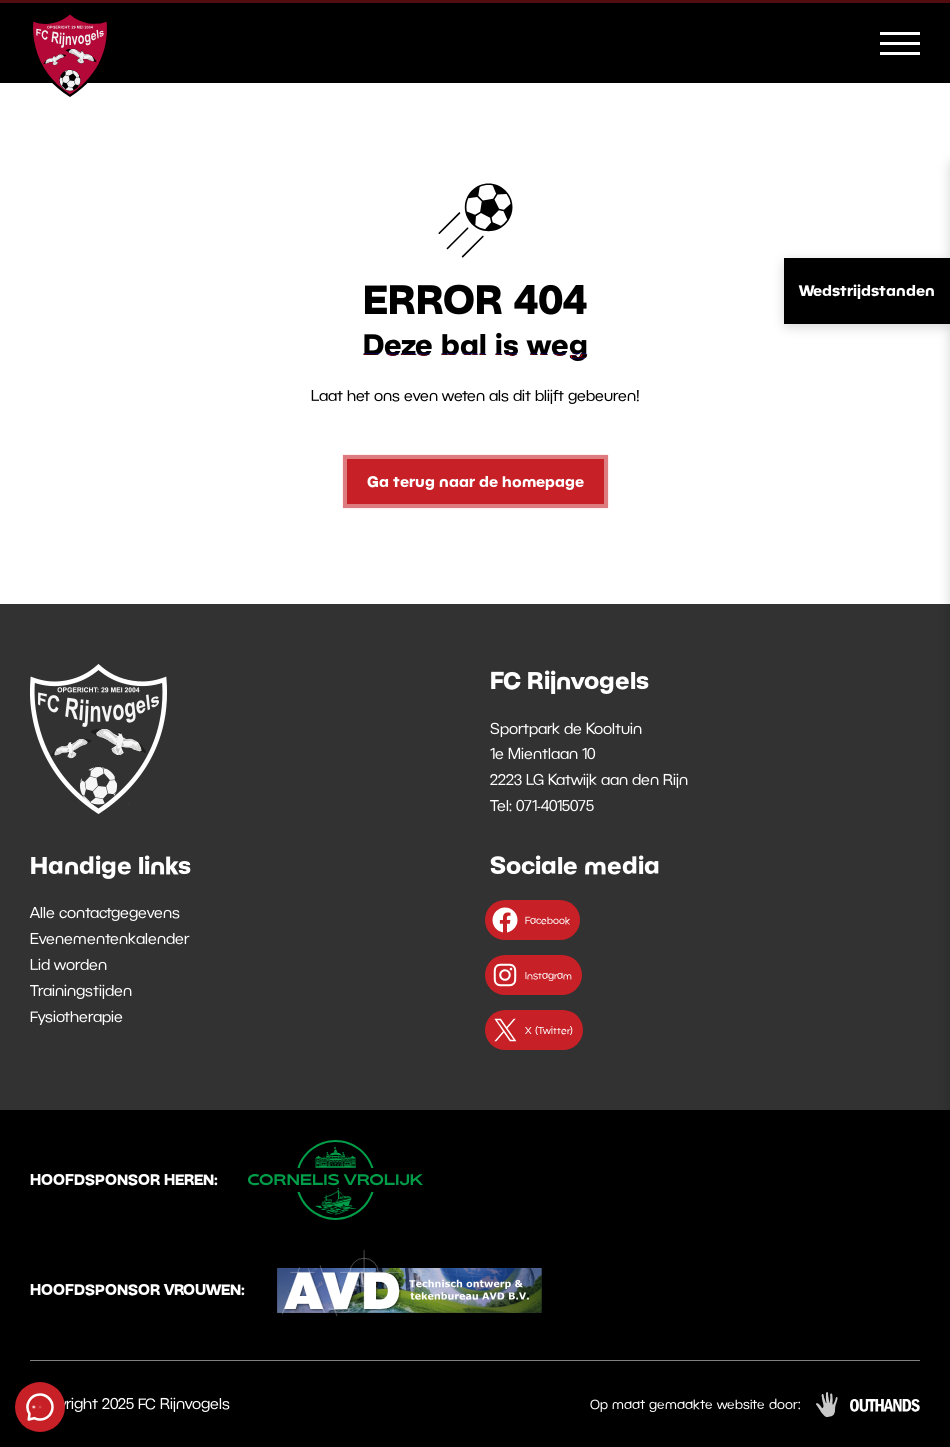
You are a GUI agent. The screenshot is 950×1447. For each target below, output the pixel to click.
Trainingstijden (81, 990)
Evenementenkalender (109, 938)
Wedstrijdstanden (867, 290)
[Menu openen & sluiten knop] (900, 42)
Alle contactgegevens (105, 912)
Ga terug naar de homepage (475, 481)
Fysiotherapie (76, 1016)
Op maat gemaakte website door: (695, 1404)
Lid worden (68, 964)
